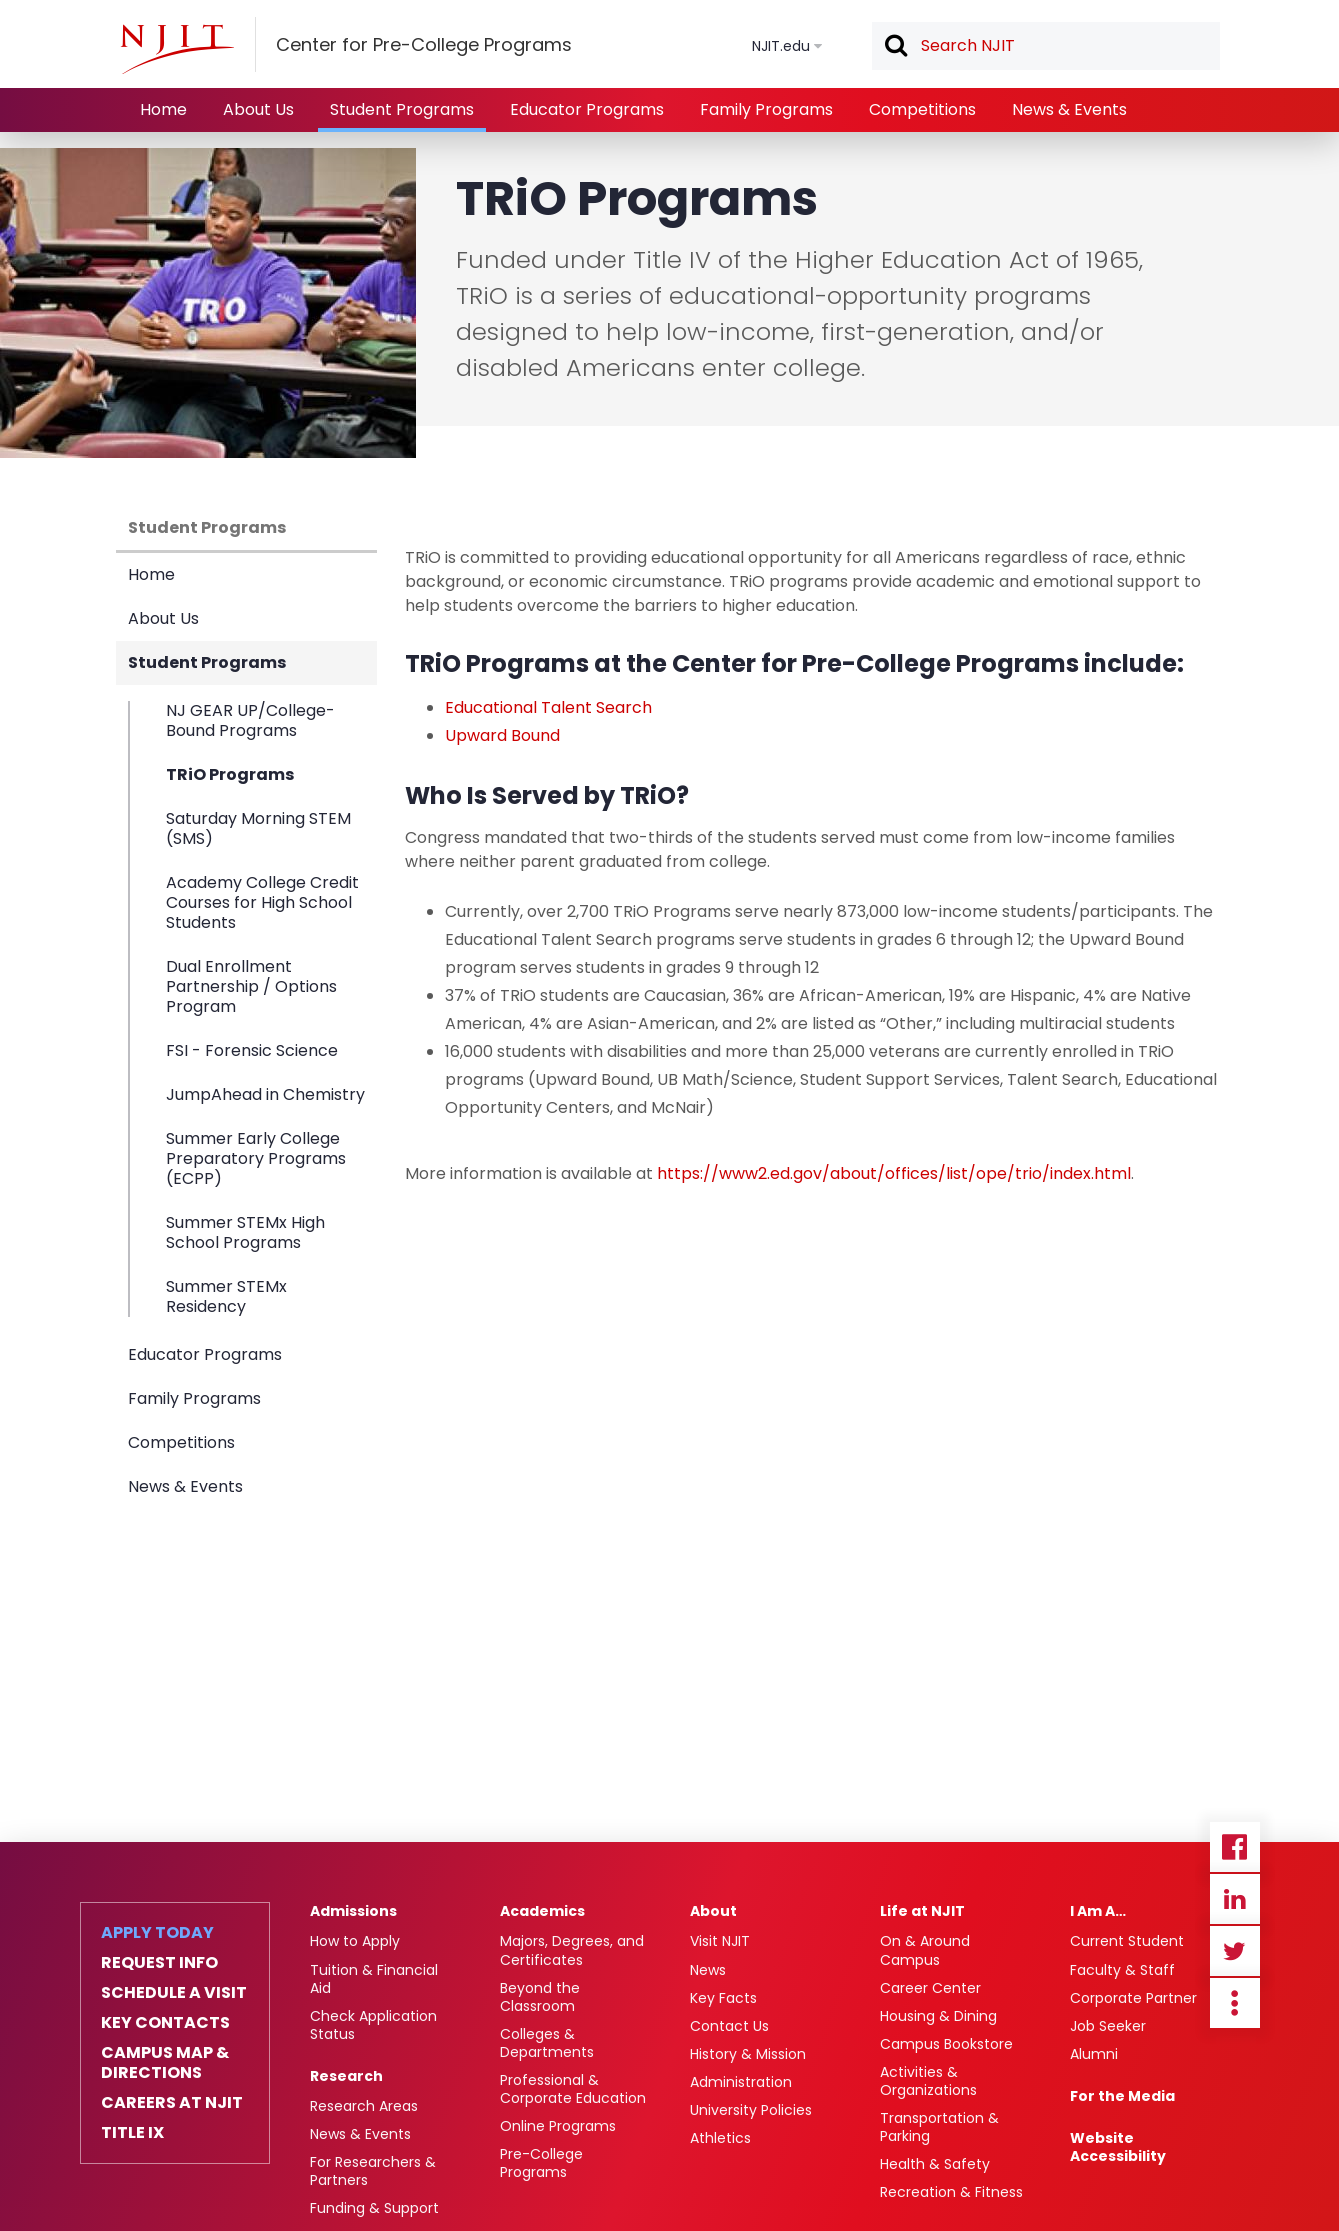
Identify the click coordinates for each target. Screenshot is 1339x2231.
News (708, 1970)
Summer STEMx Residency (226, 1296)
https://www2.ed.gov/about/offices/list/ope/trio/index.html (894, 1173)
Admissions (353, 1911)
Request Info (159, 1963)
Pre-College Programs (541, 2163)
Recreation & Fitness (951, 2192)
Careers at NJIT (172, 2103)
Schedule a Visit (174, 1993)
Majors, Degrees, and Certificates (572, 1950)
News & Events (1069, 109)
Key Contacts (165, 2023)
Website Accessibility (1118, 2147)
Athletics (720, 2138)
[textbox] (1046, 46)
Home (163, 109)
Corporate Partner (1133, 1998)
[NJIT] (177, 49)
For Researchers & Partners (373, 2171)
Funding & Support (374, 2208)
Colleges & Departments (547, 2043)
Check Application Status (373, 2025)
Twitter (1235, 1951)
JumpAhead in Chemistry (265, 1094)
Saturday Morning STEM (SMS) (258, 828)
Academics (542, 1911)
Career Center (930, 1988)
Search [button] (895, 47)
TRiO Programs (230, 774)
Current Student (1127, 1941)
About (713, 1911)
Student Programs (402, 109)
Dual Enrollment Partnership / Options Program (251, 986)
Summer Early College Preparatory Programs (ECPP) (256, 1158)
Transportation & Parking (939, 2127)
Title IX (132, 2133)
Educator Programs (587, 109)
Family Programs (766, 109)
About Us (258, 109)
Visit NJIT (720, 1941)
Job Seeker (1108, 2026)
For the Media (1122, 2096)
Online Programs (558, 2126)
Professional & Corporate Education (573, 2089)
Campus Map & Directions (165, 2063)
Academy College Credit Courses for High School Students (262, 902)
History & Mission (748, 2054)
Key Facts (723, 1998)
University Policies (751, 2110)
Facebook (1235, 1847)
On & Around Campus (925, 1950)
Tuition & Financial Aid (374, 1979)
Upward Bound (502, 735)
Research (346, 2076)
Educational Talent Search (548, 707)
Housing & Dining (938, 2016)
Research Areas (364, 2106)
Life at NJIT (922, 1911)
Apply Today (157, 1933)
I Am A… (1098, 1911)
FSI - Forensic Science (252, 1050)
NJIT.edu (781, 46)
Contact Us (729, 2026)
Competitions (922, 109)
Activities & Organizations (928, 2081)
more (1235, 2003)
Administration (741, 2082)
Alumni (1094, 2054)
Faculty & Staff (1122, 1970)
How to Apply (355, 1941)
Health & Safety (935, 2164)
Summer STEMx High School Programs (245, 1232)
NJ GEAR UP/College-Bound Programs (250, 721)
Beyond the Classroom (540, 1997)
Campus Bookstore (946, 2044)
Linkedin (1235, 1899)
